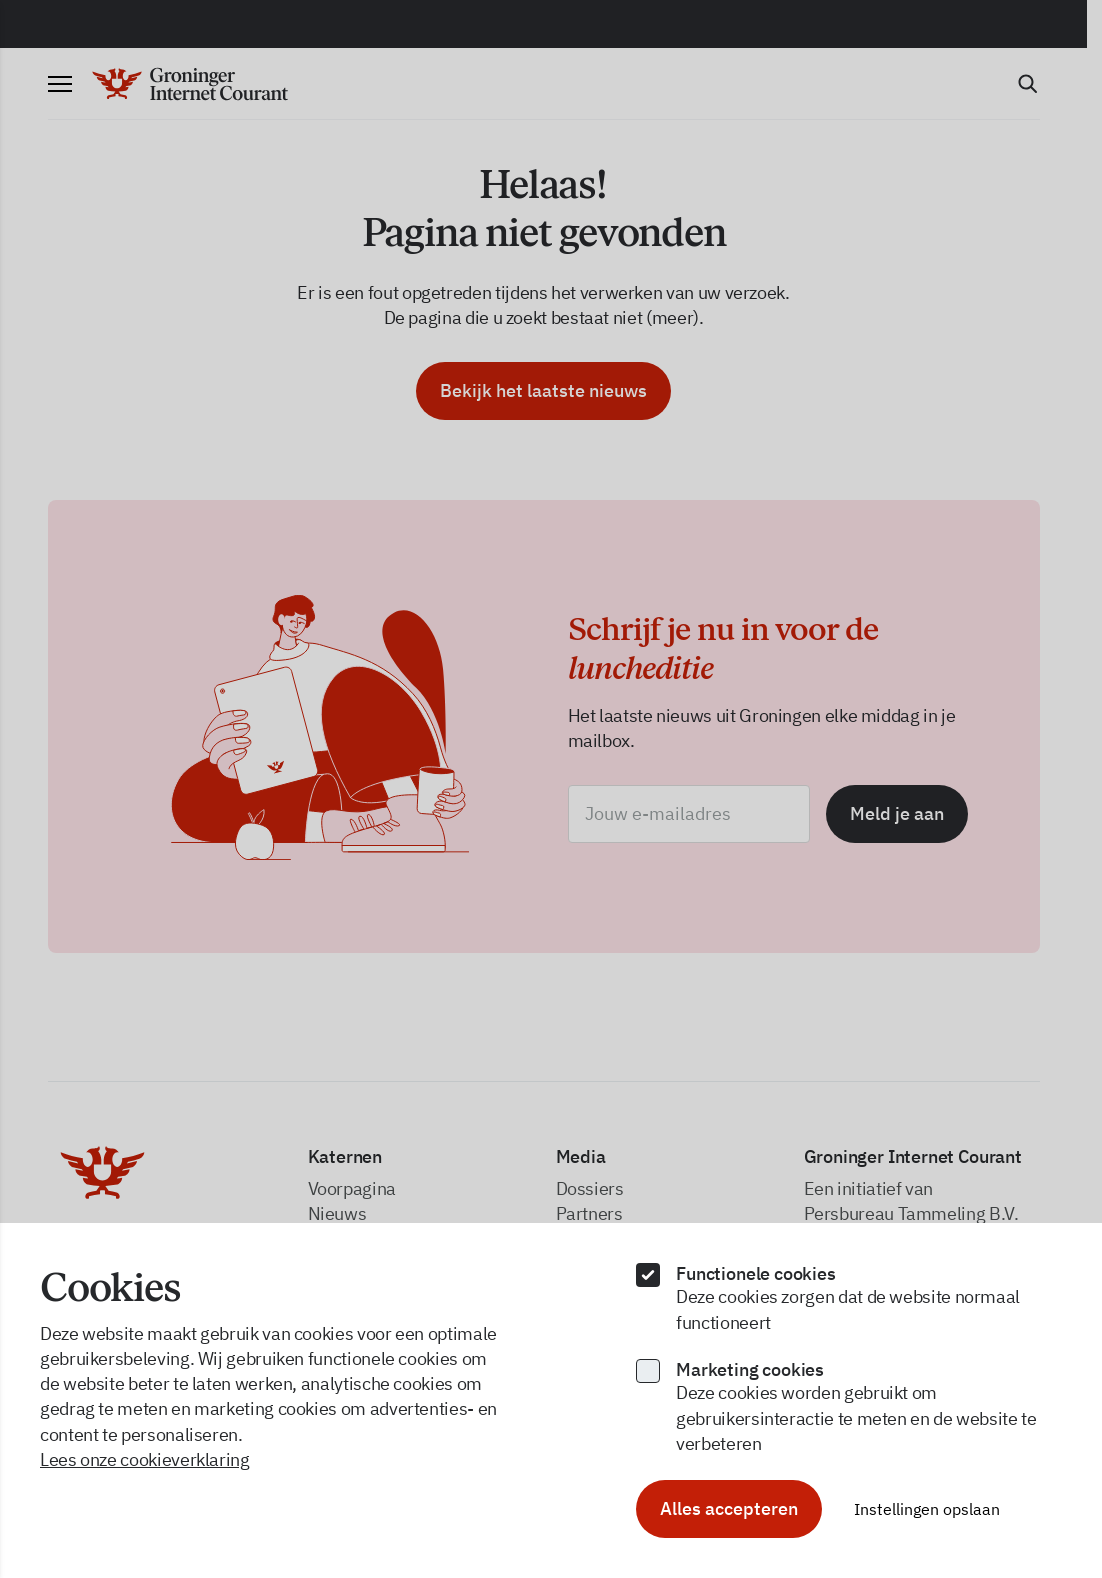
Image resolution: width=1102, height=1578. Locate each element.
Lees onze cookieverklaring (145, 1459)
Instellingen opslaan (927, 1509)
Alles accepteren (729, 1508)
